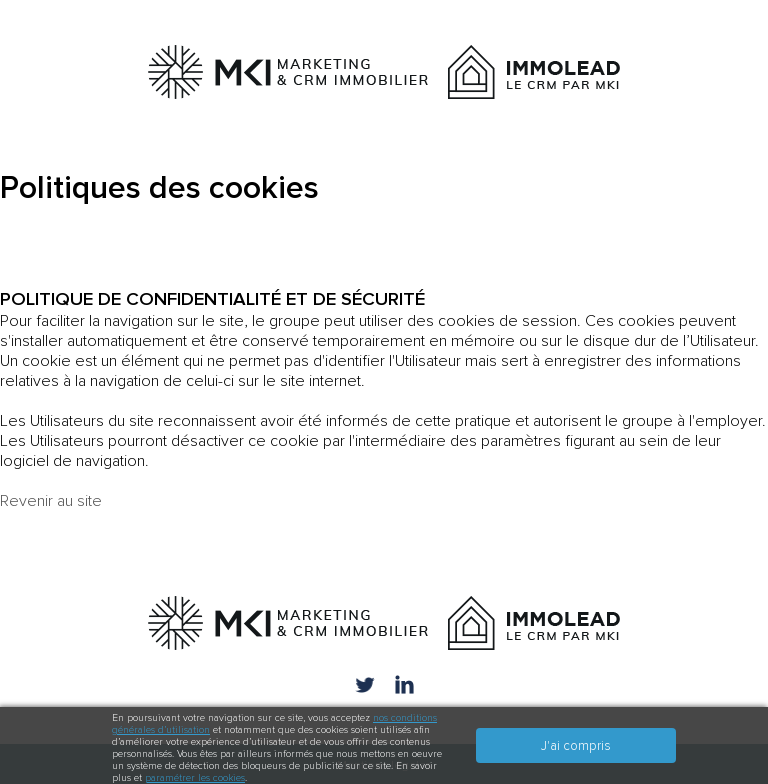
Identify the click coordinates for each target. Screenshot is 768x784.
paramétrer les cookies (195, 778)
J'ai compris (576, 746)
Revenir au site (51, 501)
